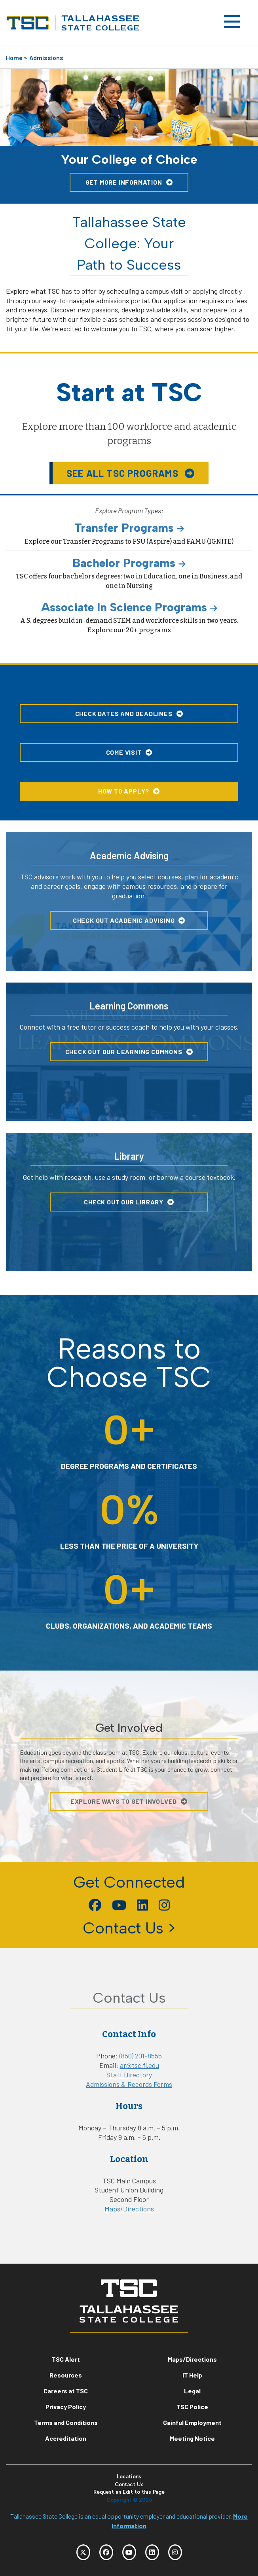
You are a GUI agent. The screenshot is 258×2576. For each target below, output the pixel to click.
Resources (65, 2375)
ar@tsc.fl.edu (139, 2065)
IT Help (192, 2375)
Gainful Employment (192, 2422)
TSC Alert (66, 2359)
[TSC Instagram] (175, 2552)
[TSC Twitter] (83, 2552)
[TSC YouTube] (129, 2552)
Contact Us (129, 2484)
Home (14, 57)
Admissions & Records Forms (129, 2084)
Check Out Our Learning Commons (123, 1051)
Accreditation (65, 2438)
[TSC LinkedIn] (152, 2552)
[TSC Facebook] (106, 2552)
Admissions (46, 57)
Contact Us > (129, 1927)
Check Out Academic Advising (124, 920)
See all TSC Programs (123, 473)
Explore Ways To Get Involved (123, 1801)
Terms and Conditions (66, 2422)
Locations (129, 2477)
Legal (192, 2391)
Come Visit (124, 752)
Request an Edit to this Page (129, 2492)
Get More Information (123, 182)
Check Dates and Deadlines (124, 713)
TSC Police (192, 2406)
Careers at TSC (66, 2391)
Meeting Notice (192, 2438)
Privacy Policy (66, 2406)
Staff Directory (129, 2074)
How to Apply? (123, 791)
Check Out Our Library (123, 1202)
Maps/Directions (129, 2208)
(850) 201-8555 (141, 2055)
